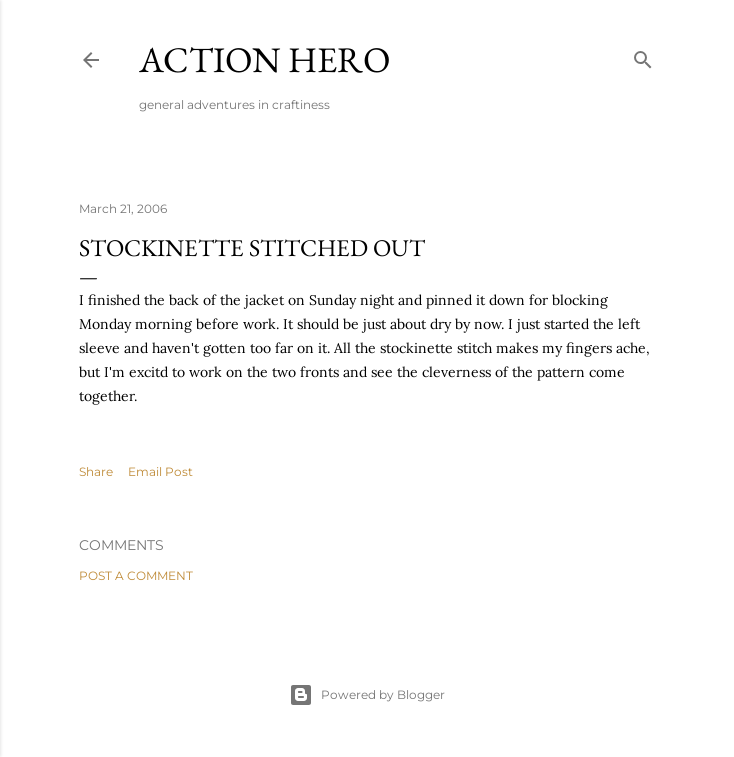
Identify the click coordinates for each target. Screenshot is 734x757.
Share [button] (96, 471)
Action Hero (264, 59)
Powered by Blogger (367, 695)
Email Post (160, 471)
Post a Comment (136, 575)
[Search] (643, 55)
